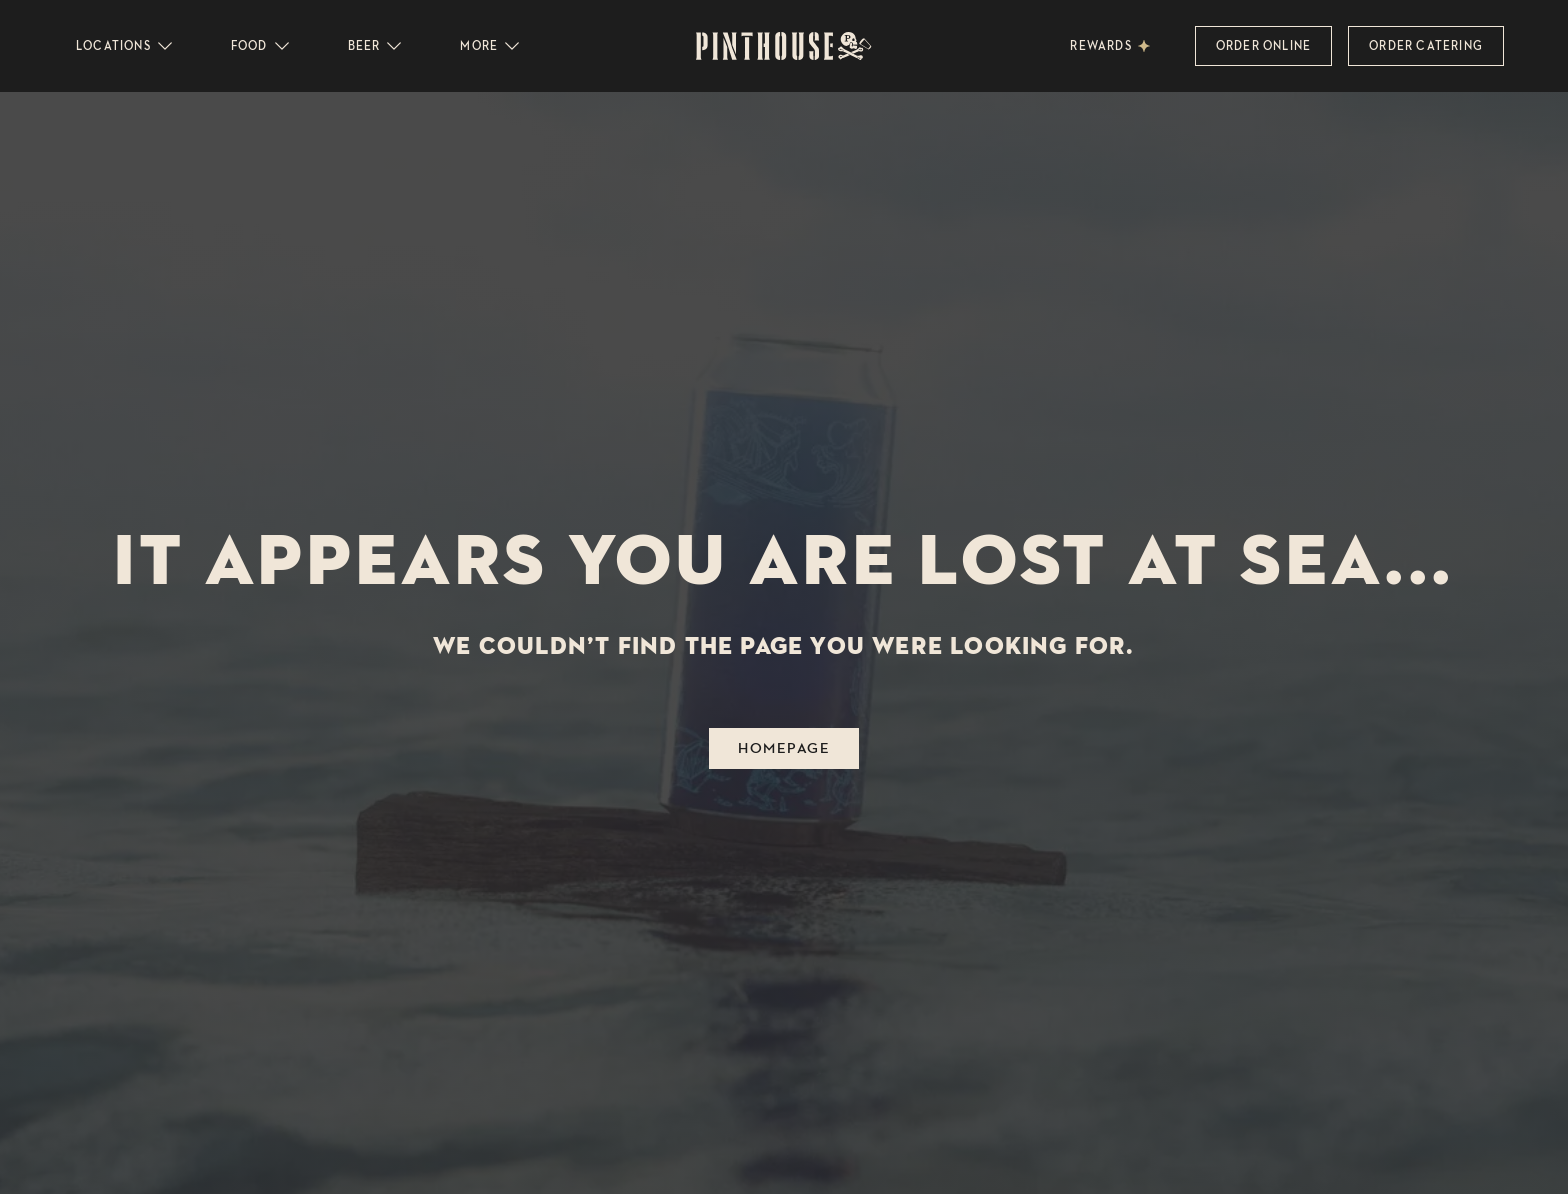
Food (261, 46)
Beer (376, 46)
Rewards (1100, 45)
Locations (125, 46)
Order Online (1263, 45)
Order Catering (1426, 45)
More (491, 46)
